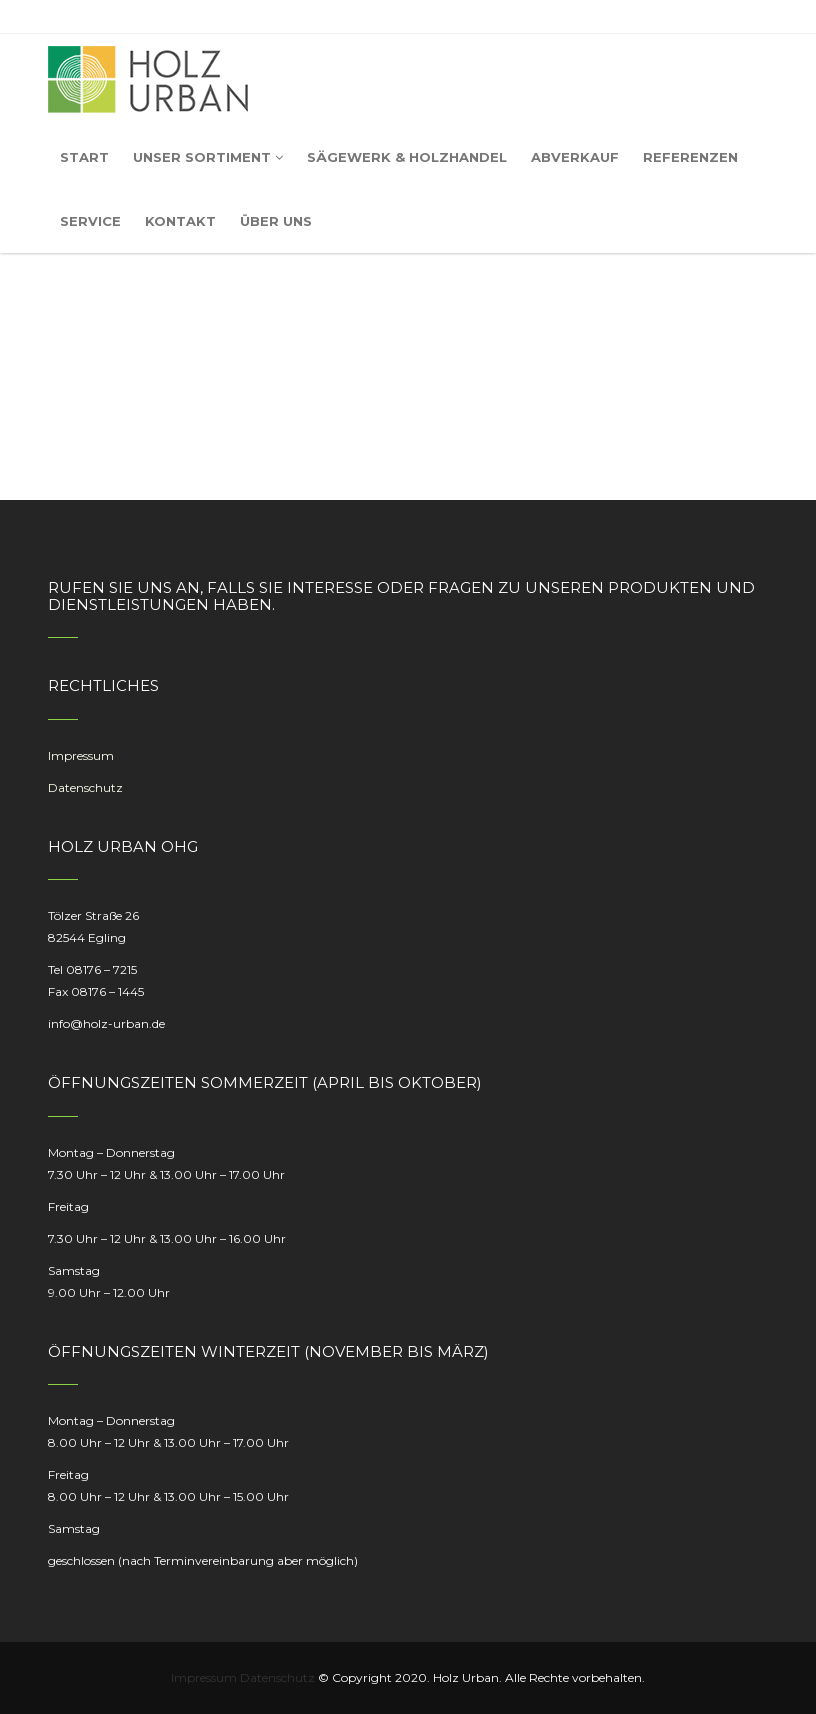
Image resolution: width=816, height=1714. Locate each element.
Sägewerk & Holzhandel (407, 157)
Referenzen (690, 157)
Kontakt (180, 221)
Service (90, 221)
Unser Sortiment (208, 157)
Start (84, 157)
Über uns (276, 221)
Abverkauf (575, 157)
